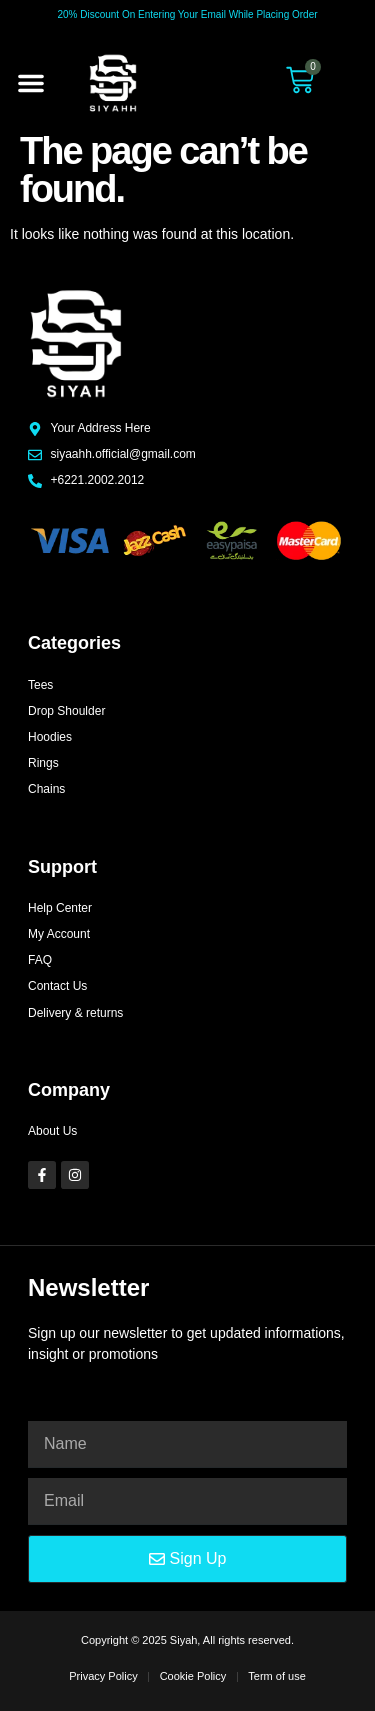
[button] (31, 83)
